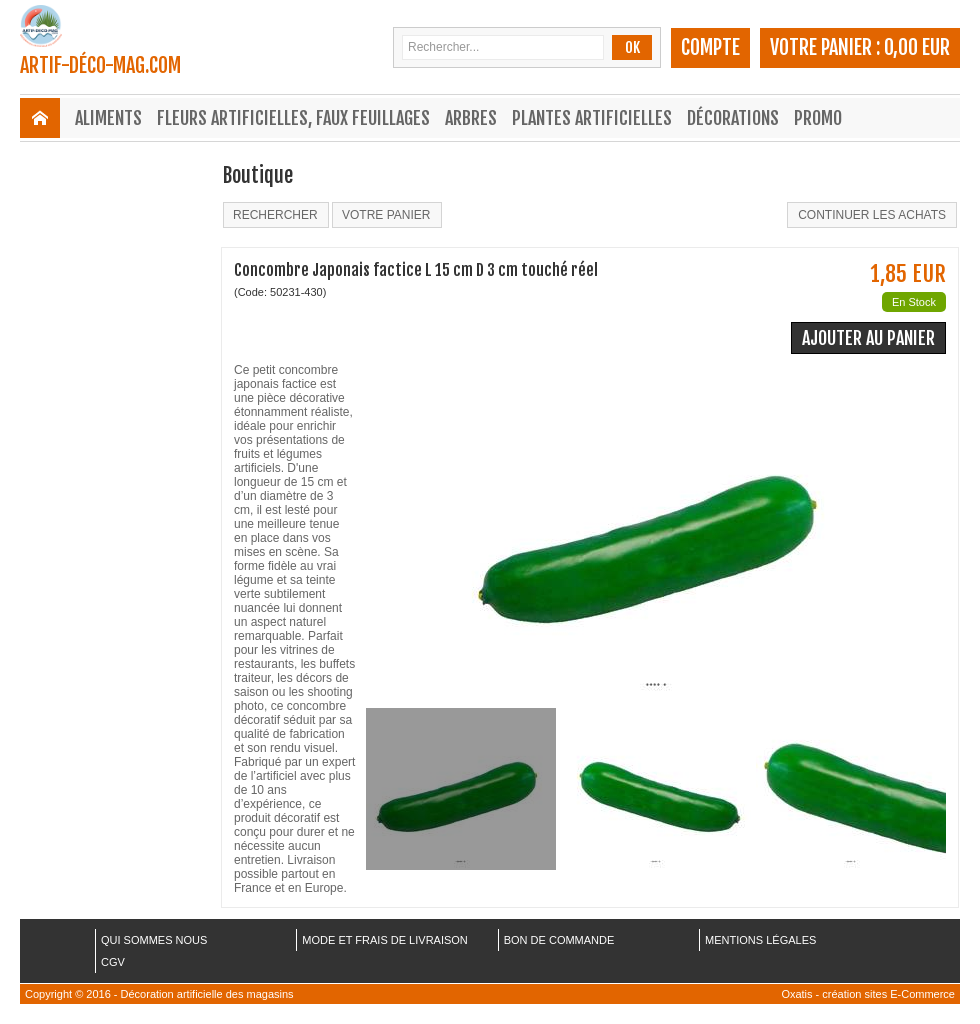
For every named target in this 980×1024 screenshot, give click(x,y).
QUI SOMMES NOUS (154, 940)
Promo (818, 118)
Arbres (471, 118)
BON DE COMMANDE (559, 940)
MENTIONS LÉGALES (760, 940)
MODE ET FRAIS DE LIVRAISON (384, 940)
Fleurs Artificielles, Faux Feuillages (293, 118)
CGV (113, 962)
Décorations (733, 118)
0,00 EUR (917, 47)
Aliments (108, 118)
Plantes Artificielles (592, 118)
